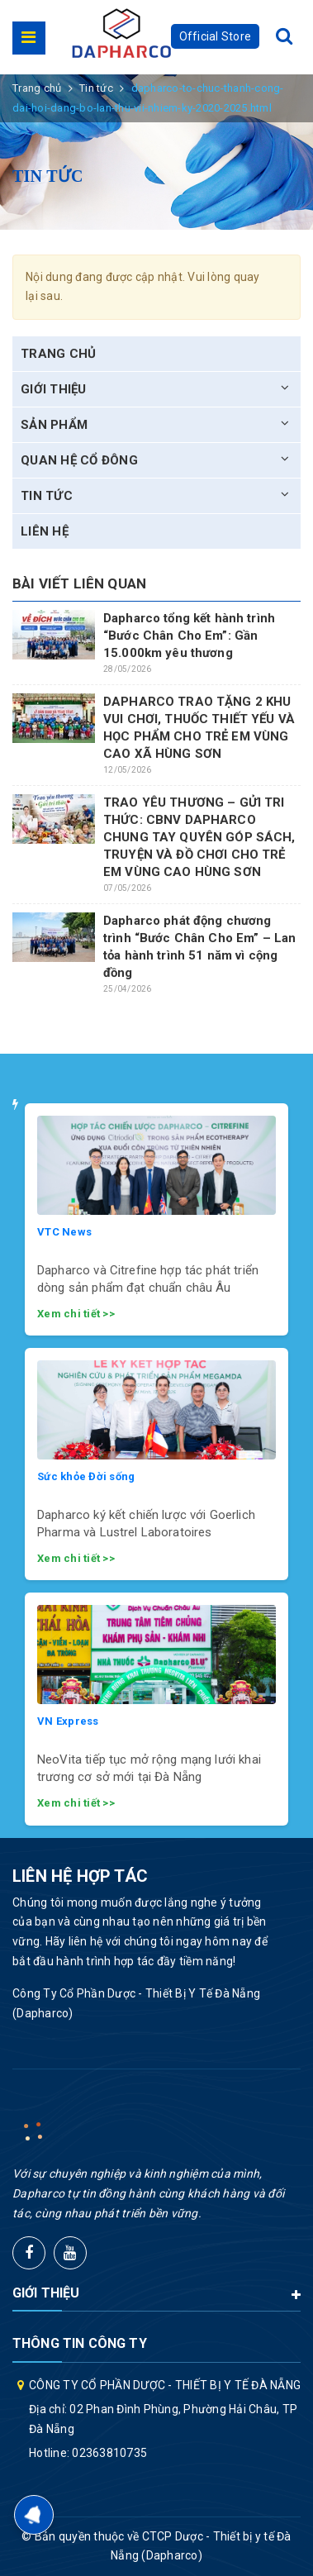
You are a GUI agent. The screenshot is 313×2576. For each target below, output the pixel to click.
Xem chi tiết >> (76, 1313)
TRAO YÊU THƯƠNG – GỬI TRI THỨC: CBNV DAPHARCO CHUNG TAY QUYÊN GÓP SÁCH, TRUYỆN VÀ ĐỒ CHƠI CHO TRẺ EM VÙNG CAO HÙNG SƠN (199, 837)
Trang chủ (58, 353)
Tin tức (47, 495)
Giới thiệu (54, 389)
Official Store (215, 36)
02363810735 (109, 2452)
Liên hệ (45, 531)
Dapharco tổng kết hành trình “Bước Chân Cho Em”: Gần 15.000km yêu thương (189, 635)
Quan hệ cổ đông (79, 460)
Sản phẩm (54, 424)
